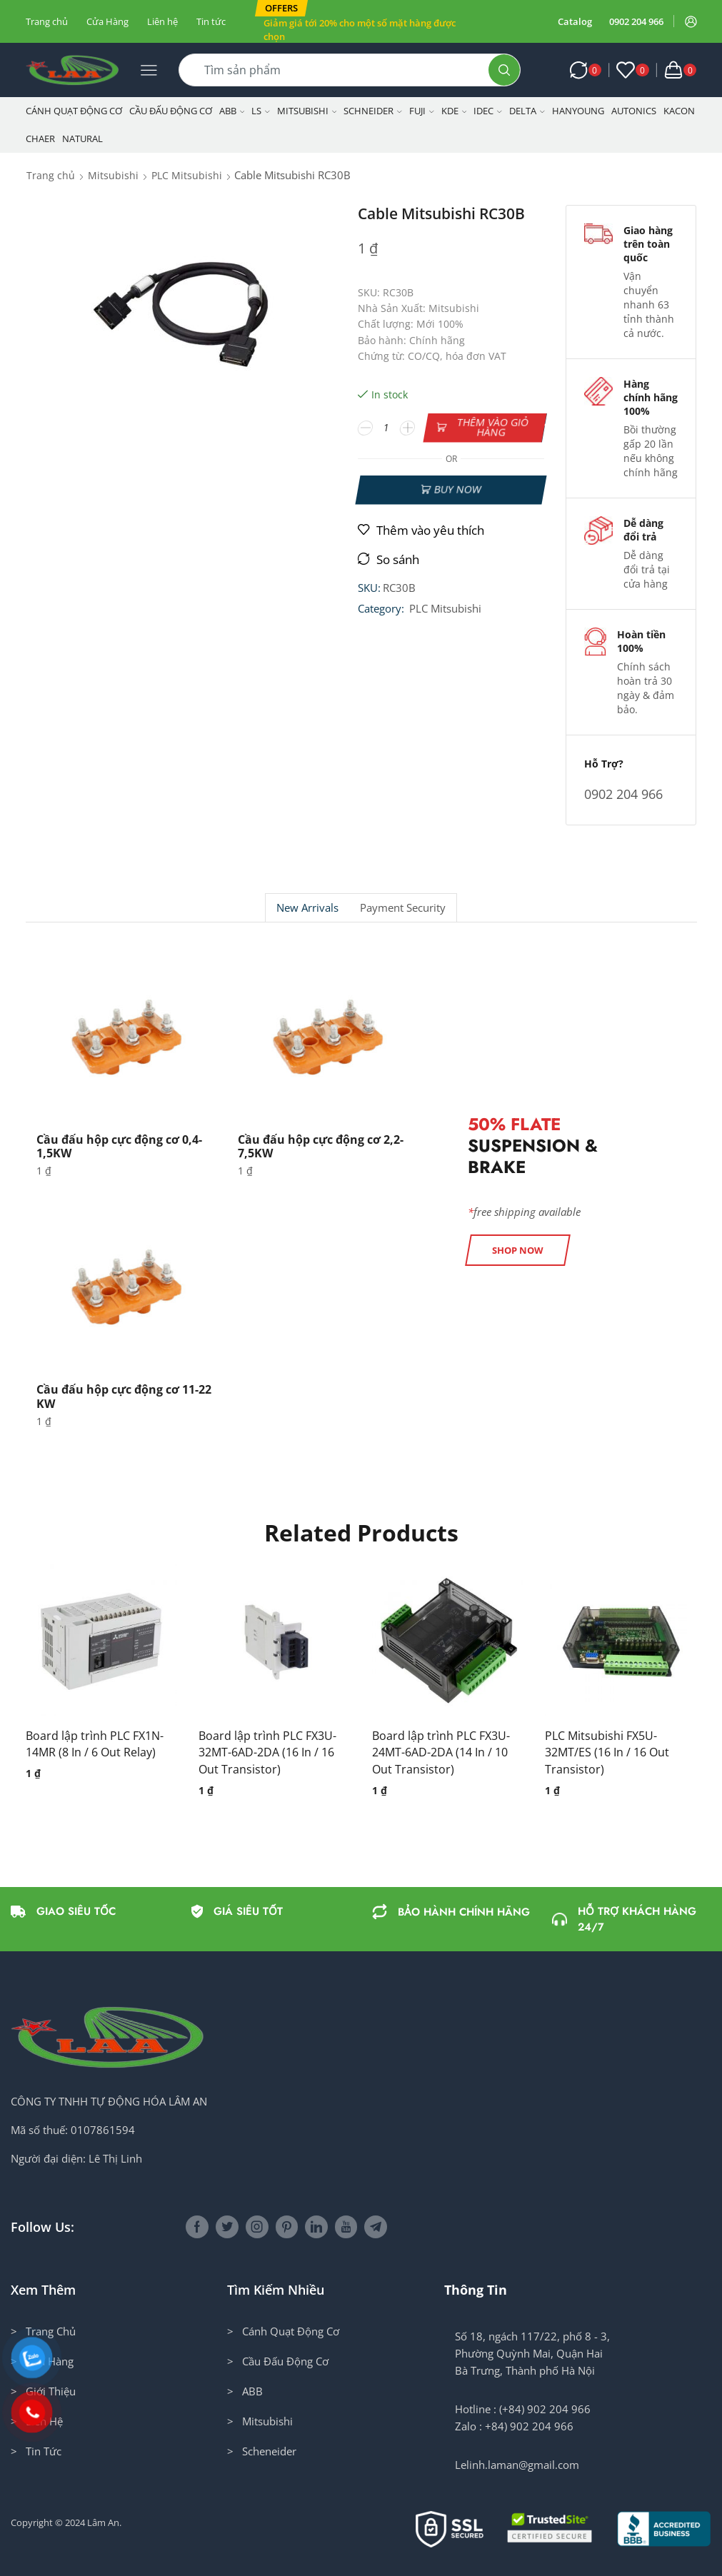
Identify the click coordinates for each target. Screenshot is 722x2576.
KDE (454, 110)
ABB (232, 110)
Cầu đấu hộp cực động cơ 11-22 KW (123, 1396)
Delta (527, 110)
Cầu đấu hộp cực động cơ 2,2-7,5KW (320, 1146)
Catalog (575, 21)
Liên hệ (162, 21)
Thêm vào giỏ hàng (492, 427)
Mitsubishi (307, 110)
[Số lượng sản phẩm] (386, 428)
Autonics (633, 110)
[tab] (307, 907)
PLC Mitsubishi (186, 175)
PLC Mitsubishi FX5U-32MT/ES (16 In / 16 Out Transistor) (607, 1753)
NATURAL (82, 138)
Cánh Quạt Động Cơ (74, 110)
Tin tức (211, 21)
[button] (281, 8)
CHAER (40, 138)
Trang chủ (47, 21)
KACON (679, 110)
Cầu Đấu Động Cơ (170, 110)
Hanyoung (578, 110)
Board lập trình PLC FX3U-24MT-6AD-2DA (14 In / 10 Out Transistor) (441, 1753)
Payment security (403, 907)
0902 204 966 (636, 21)
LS (260, 110)
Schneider (373, 110)
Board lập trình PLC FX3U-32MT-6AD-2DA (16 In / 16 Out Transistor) (267, 1753)
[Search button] (504, 70)
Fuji (421, 110)
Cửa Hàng (107, 21)
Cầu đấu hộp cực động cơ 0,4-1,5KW (119, 1146)
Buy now (458, 489)
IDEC (487, 110)
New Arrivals (307, 907)
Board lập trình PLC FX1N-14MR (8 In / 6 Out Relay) (95, 1744)
